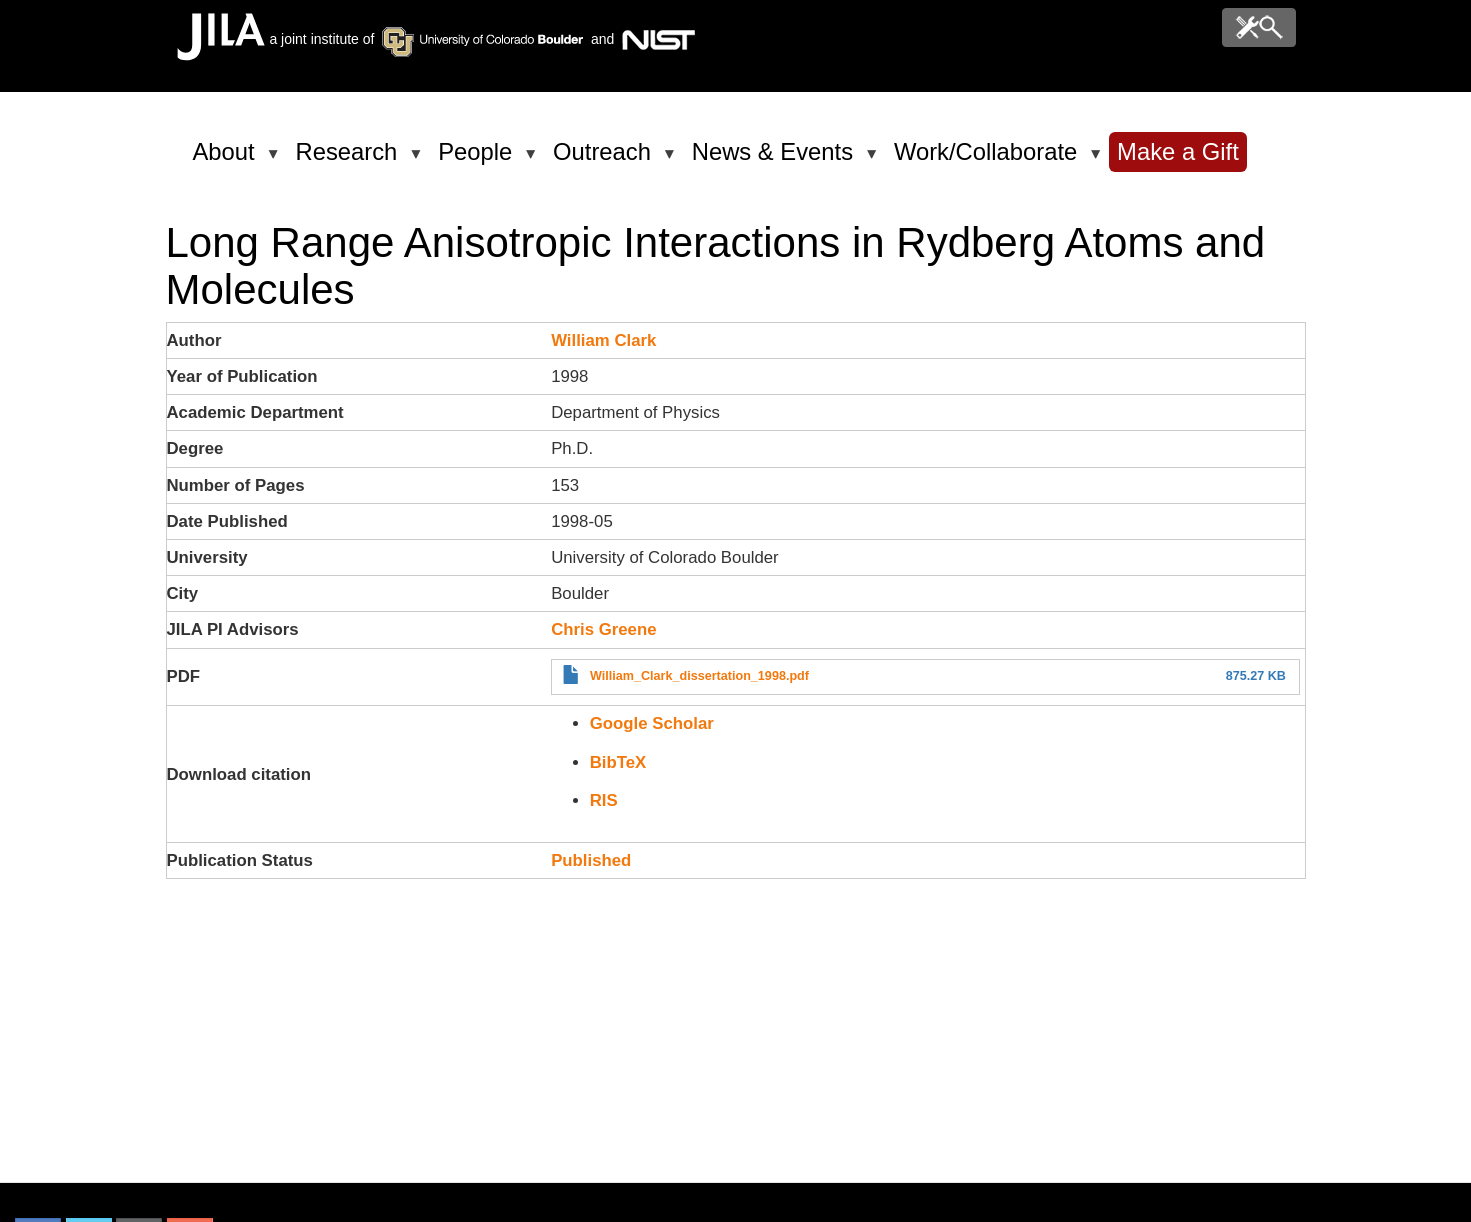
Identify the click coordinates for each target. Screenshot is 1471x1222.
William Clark (603, 340)
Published (591, 860)
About (227, 160)
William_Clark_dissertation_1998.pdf (699, 676)
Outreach (605, 160)
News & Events (776, 160)
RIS (604, 800)
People (478, 160)
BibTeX (618, 762)
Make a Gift (1178, 151)
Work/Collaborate (989, 160)
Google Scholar (652, 723)
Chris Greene (603, 629)
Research (350, 160)
